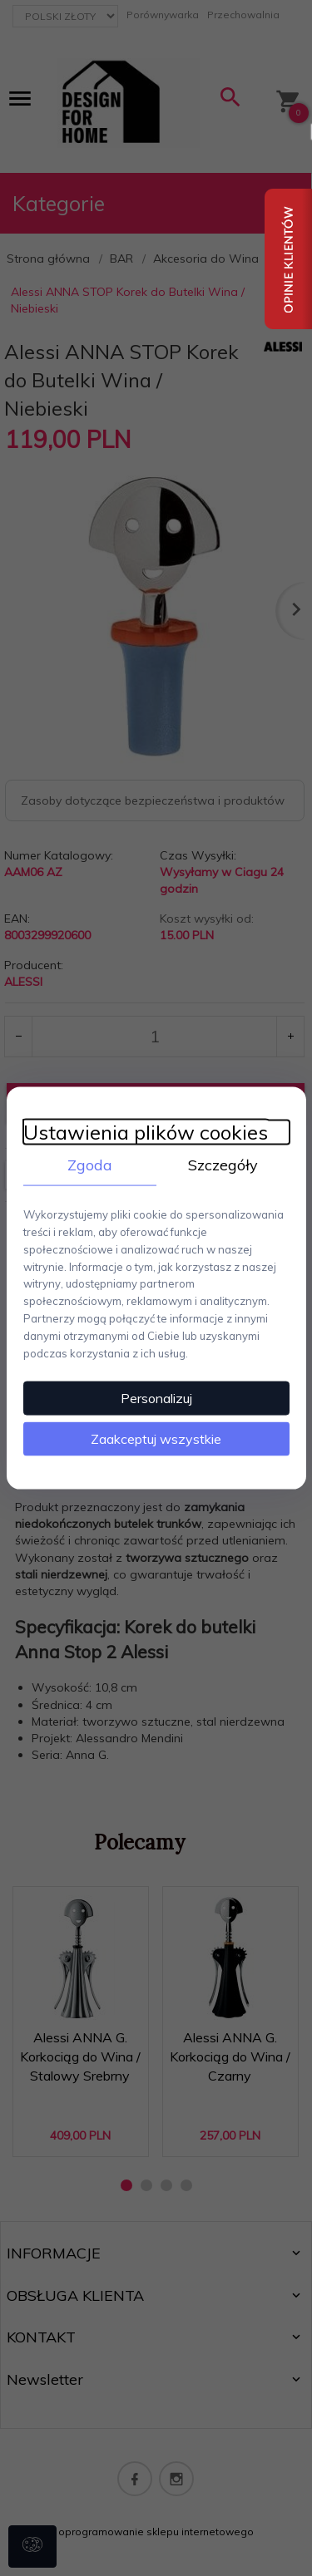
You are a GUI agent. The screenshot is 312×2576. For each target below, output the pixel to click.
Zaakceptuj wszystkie (156, 1439)
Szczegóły (223, 1164)
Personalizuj (156, 1398)
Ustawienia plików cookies (145, 1132)
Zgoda (89, 1164)
